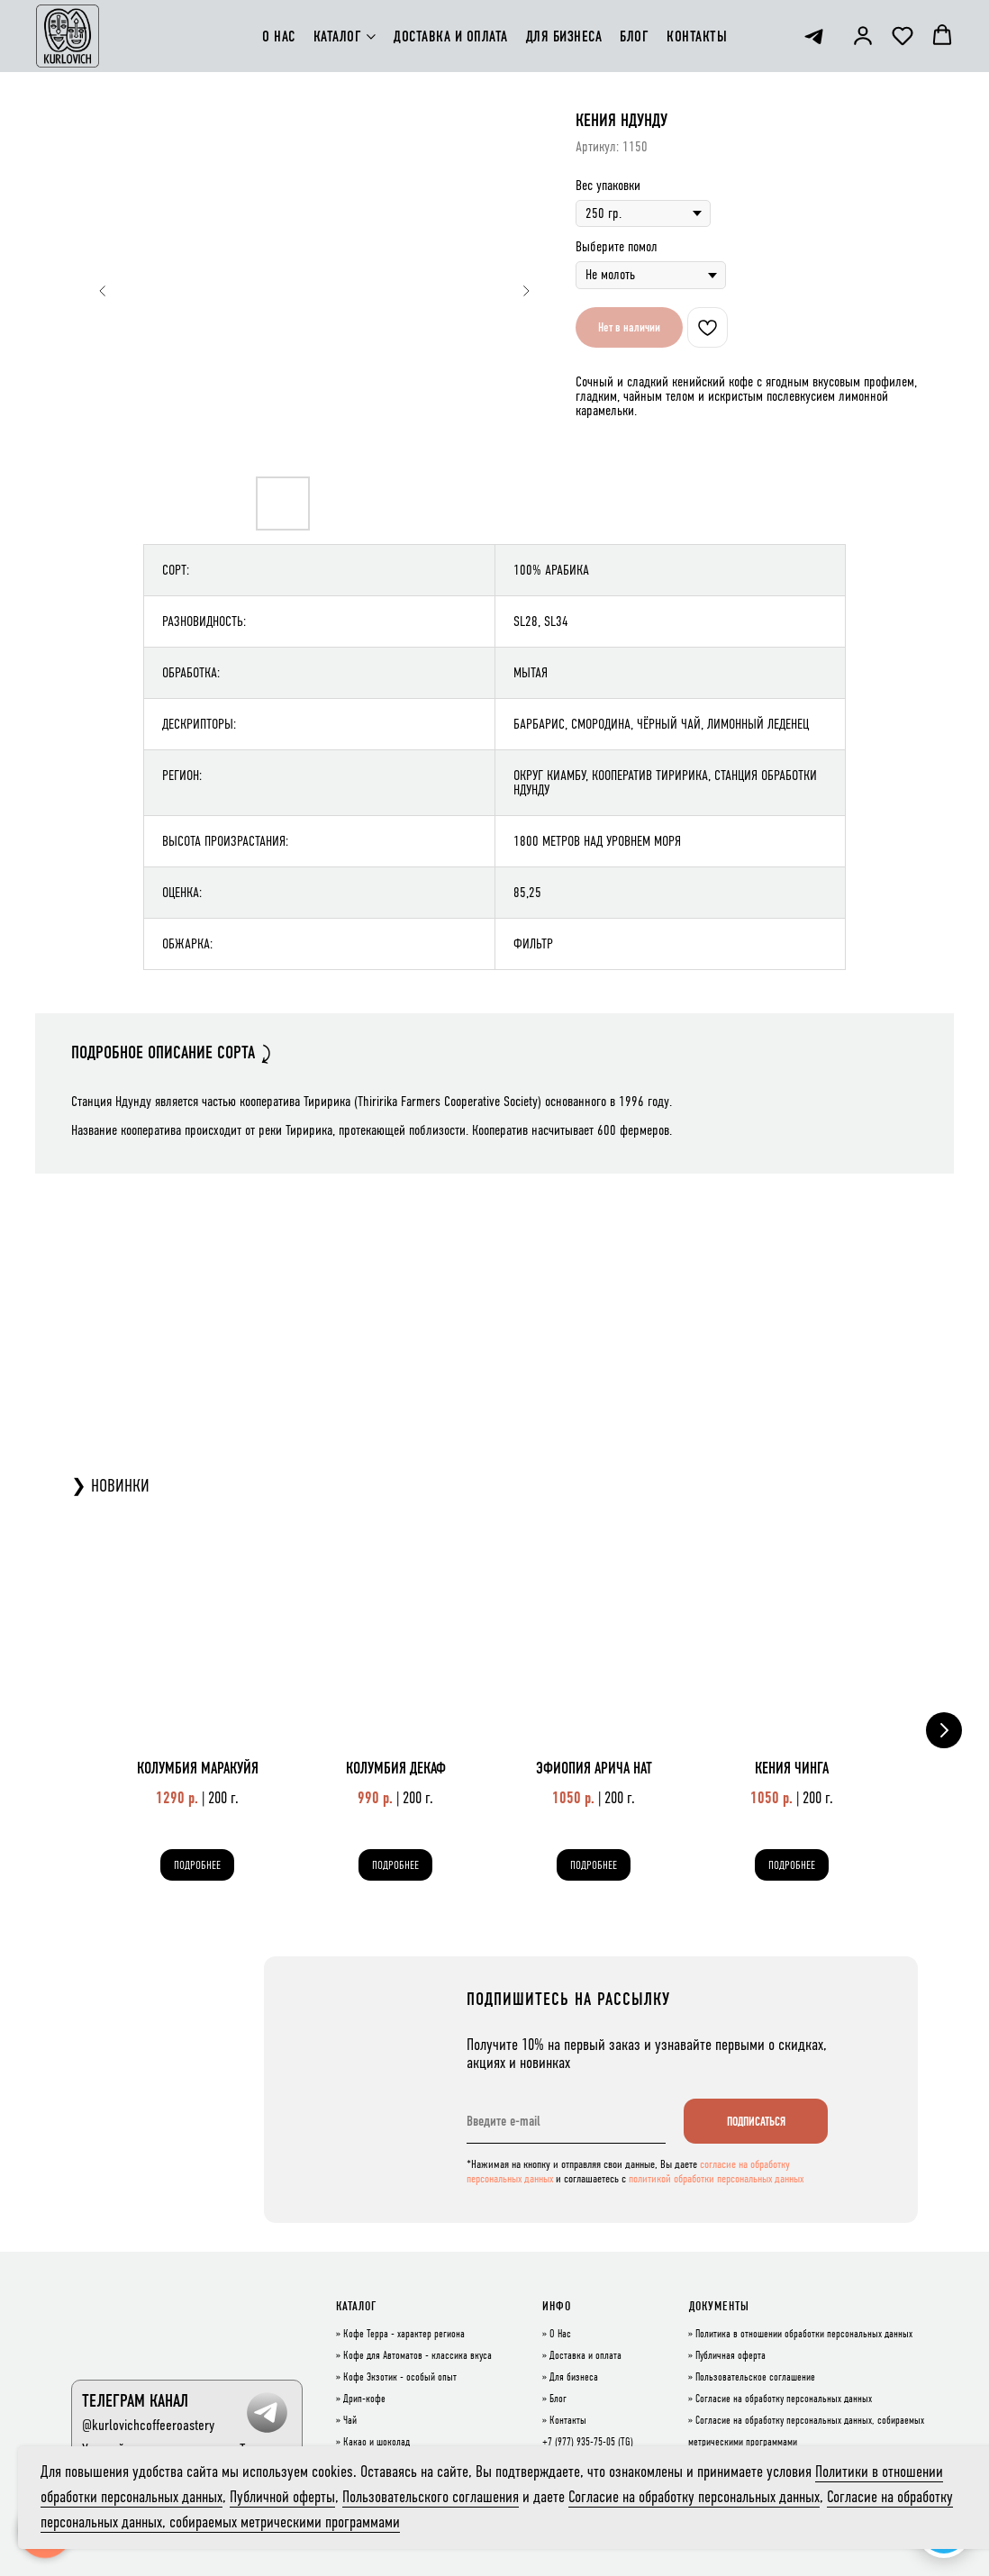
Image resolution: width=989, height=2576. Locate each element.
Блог (558, 2399)
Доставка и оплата (585, 2356)
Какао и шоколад (376, 2442)
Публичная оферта (730, 2356)
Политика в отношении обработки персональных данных (803, 2334)
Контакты (567, 2421)
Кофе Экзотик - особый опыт (400, 2377)
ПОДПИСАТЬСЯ (756, 2121)
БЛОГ (634, 36)
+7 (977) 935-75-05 (578, 2442)
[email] (566, 2121)
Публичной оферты (282, 2497)
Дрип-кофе (364, 2399)
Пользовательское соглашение (755, 2377)
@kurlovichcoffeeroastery (148, 2425)
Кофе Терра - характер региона (404, 2334)
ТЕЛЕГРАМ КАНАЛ (135, 2401)
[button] (863, 35)
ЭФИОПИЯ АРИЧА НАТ (594, 1768)
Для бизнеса (573, 2377)
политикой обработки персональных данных (716, 2179)
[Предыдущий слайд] (102, 290)
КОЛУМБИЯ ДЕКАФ (396, 1768)
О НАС (278, 36)
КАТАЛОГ (337, 36)
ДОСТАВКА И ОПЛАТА (451, 36)
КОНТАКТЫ (697, 36)
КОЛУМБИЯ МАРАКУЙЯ (198, 1768)
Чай (350, 2421)
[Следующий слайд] (526, 290)
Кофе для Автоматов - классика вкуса (417, 2356)
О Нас (560, 2334)
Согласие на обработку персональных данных (783, 2399)
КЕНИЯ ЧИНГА (792, 1768)
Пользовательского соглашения (430, 2497)
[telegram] (814, 36)
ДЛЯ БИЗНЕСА (564, 36)
